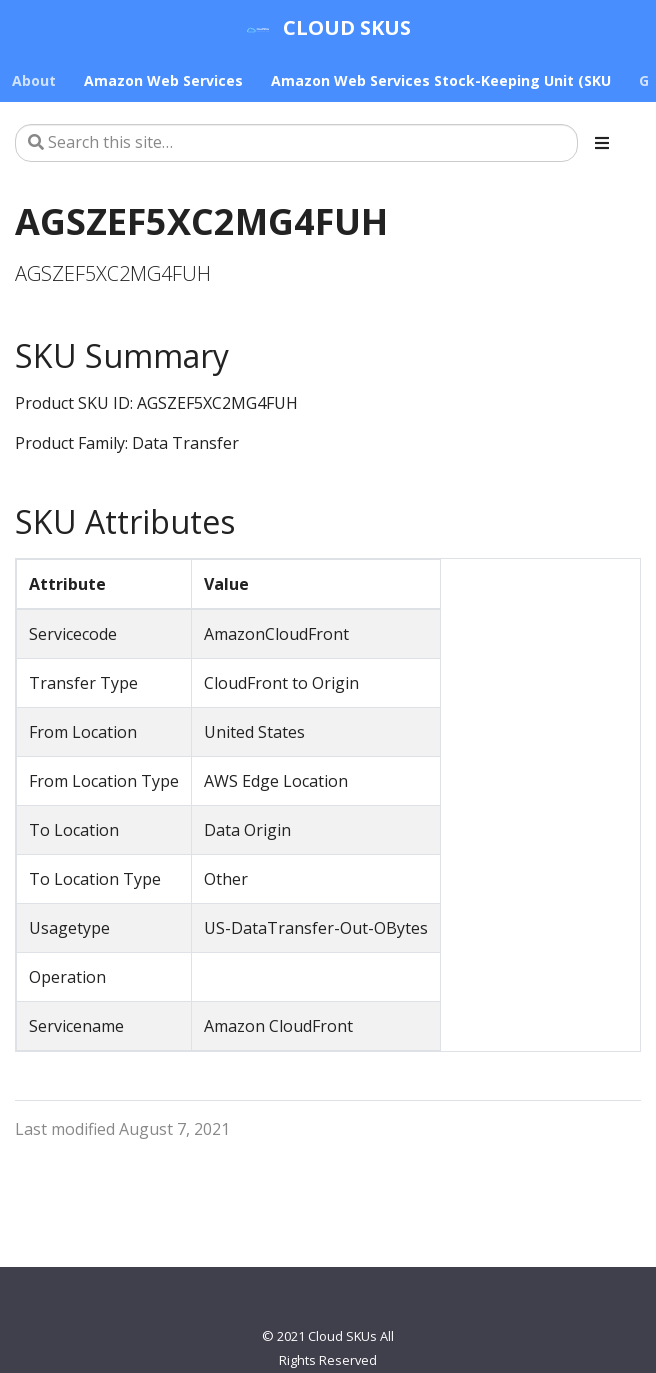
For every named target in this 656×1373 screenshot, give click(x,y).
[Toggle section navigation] (602, 143)
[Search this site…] (296, 143)
